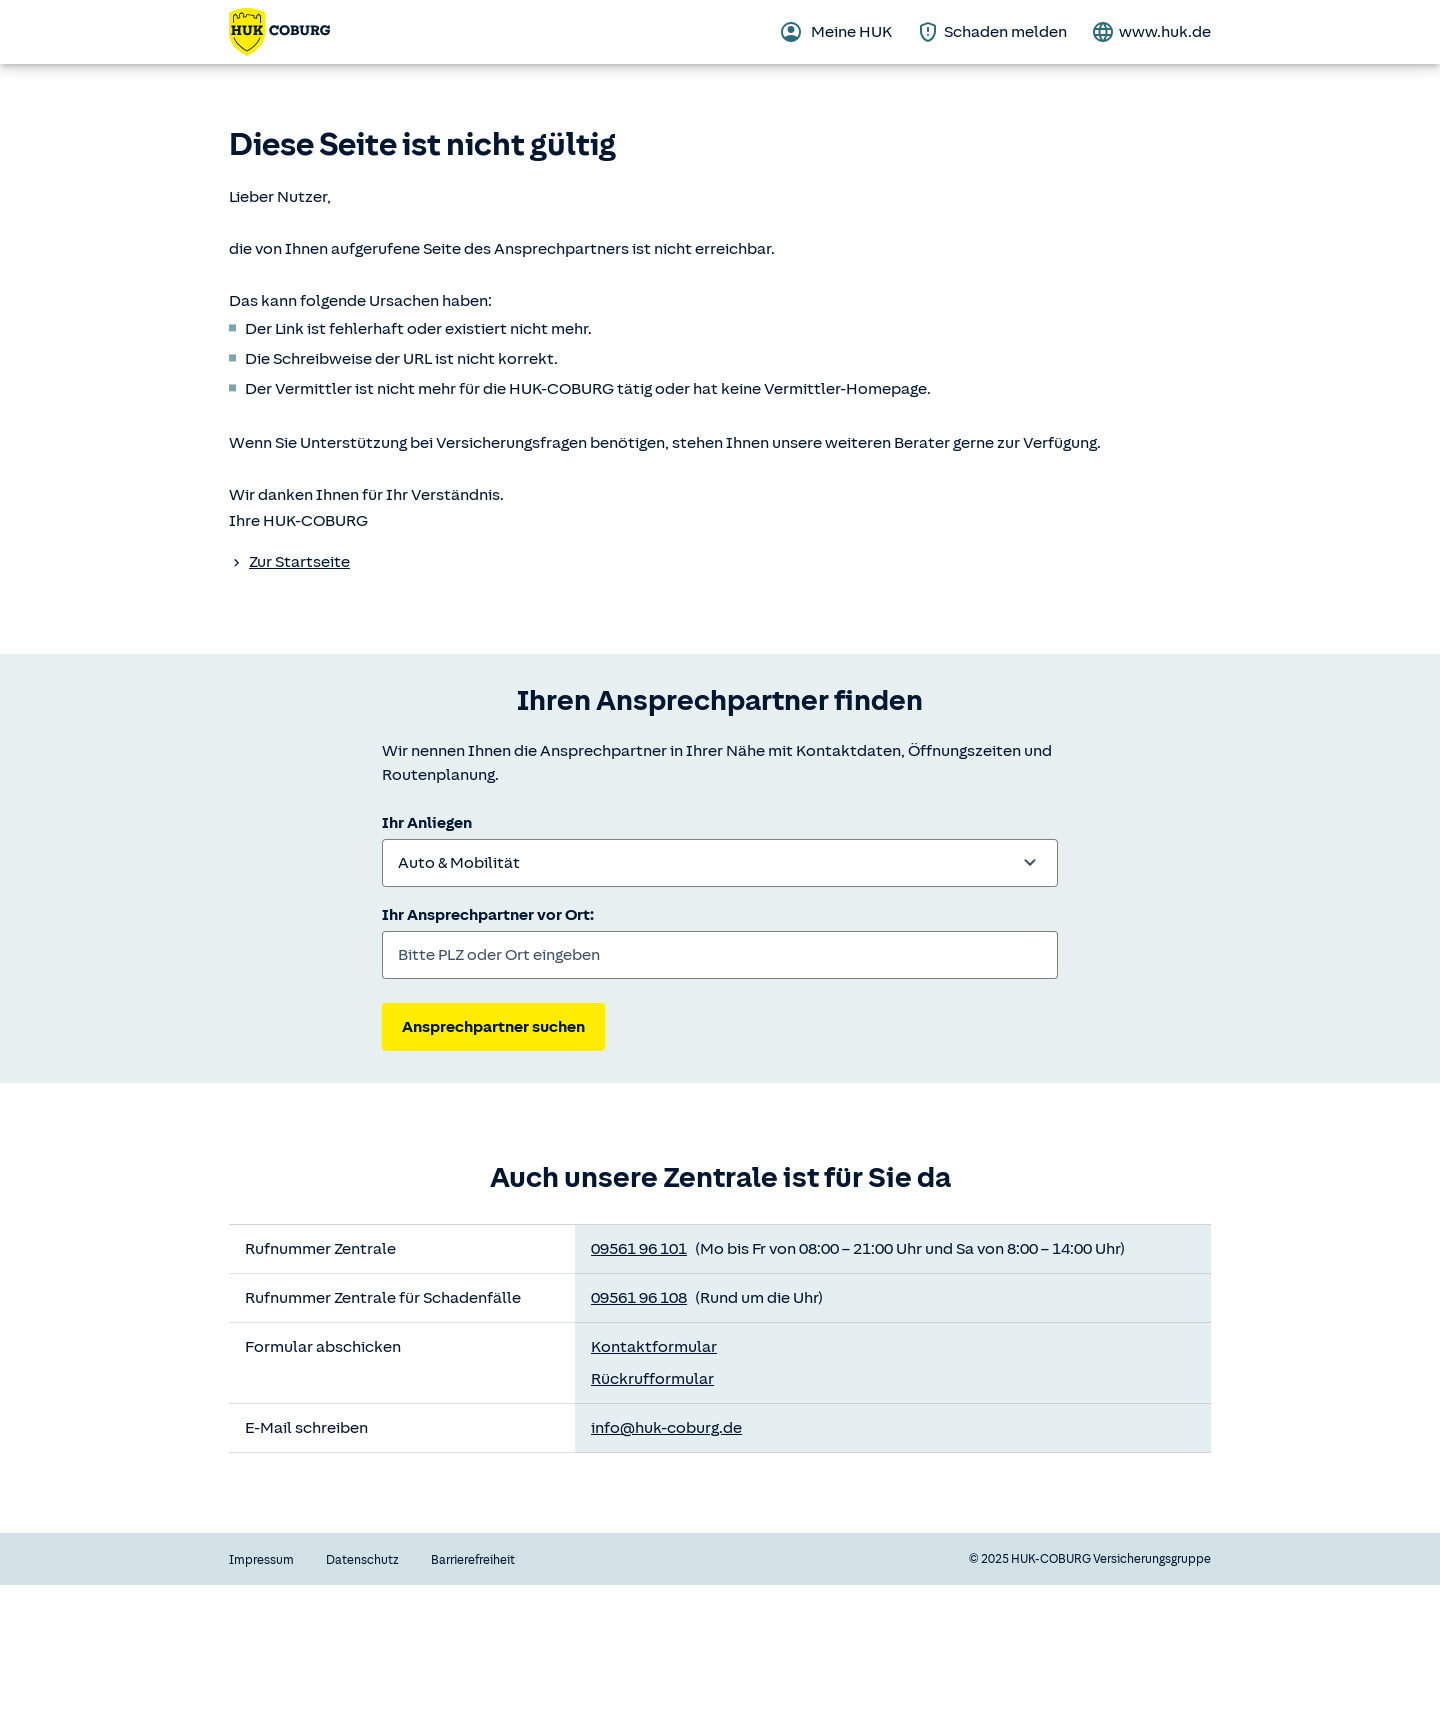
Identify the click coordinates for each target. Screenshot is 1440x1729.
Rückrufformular (652, 1379)
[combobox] (720, 863)
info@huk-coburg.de (666, 1428)
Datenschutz (362, 1560)
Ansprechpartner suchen (493, 1027)
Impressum (261, 1560)
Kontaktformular (654, 1347)
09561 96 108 (639, 1298)
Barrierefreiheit (473, 1560)
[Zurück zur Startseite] (279, 32)
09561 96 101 (639, 1249)
